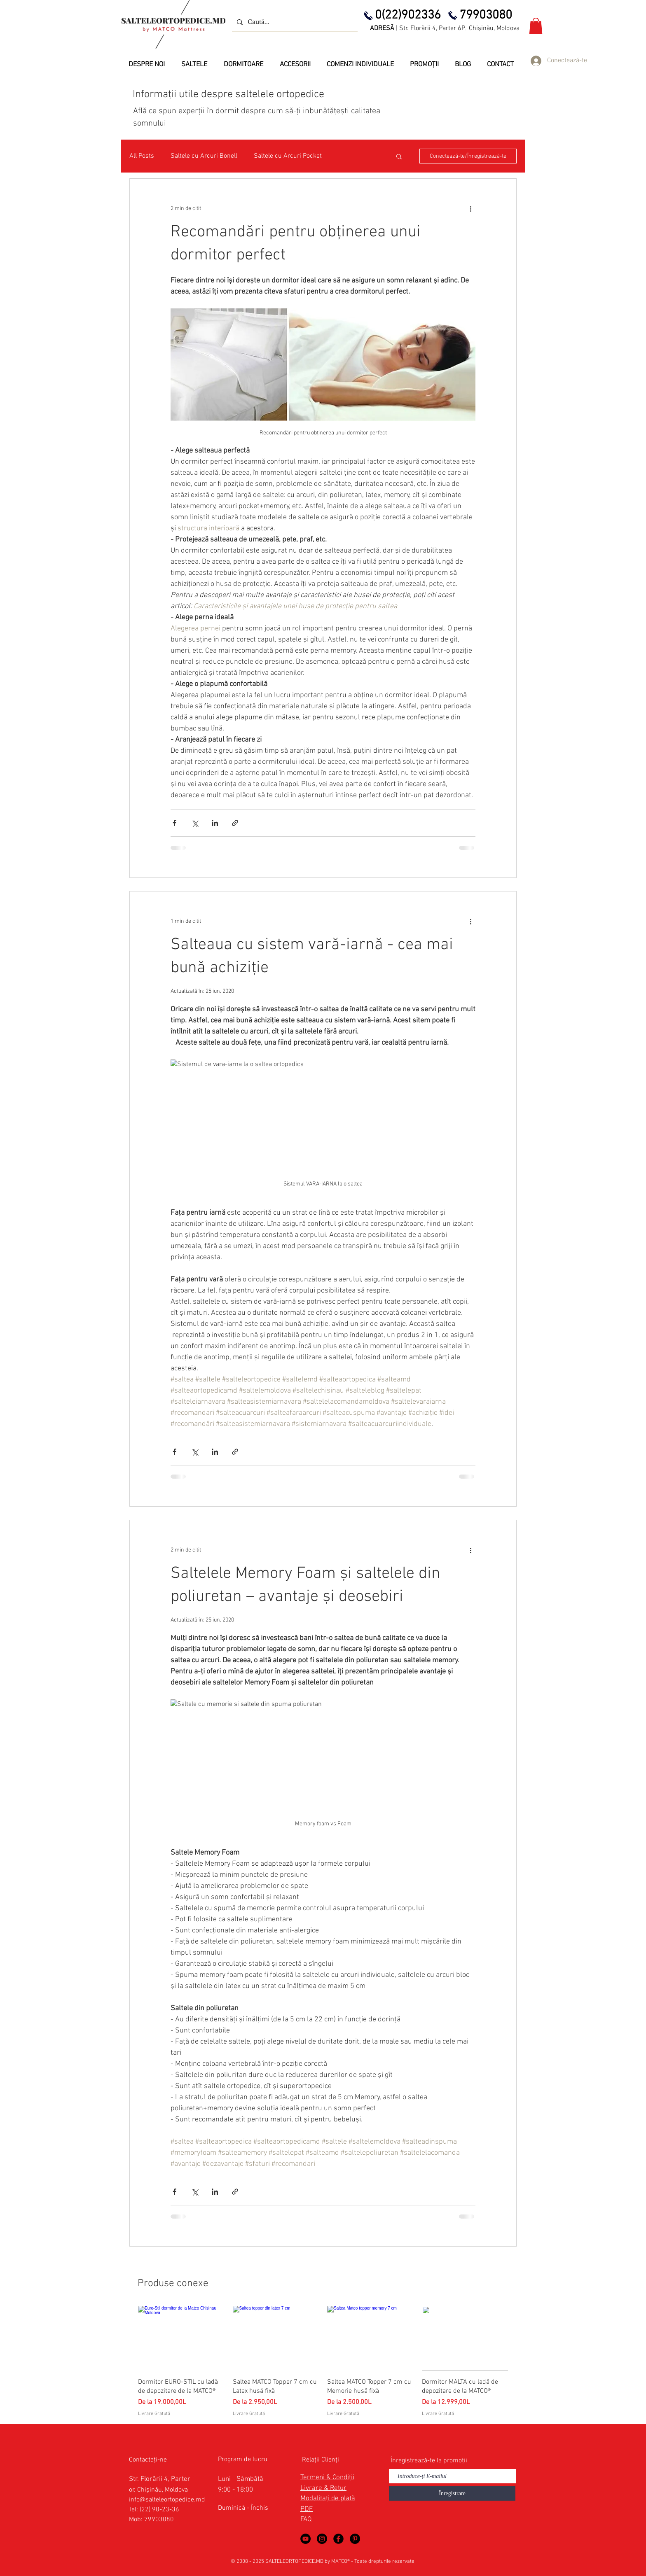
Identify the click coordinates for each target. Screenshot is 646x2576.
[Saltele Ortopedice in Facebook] (338, 2539)
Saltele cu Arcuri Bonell (204, 156)
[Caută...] (294, 22)
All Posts (141, 156)
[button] (536, 26)
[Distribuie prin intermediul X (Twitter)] (195, 823)
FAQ (305, 2519)
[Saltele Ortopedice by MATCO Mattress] (322, 2539)
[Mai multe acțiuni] (470, 208)
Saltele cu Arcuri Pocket (288, 156)
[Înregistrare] (452, 2493)
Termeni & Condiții (327, 2477)
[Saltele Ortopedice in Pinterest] (355, 2539)
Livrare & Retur (323, 2488)
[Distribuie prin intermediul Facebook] (174, 823)
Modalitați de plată (327, 2498)
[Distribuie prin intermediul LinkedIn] (215, 823)
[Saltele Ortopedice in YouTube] (305, 2539)
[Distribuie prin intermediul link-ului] (235, 823)
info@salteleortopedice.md (167, 2500)
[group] (323, 2361)
